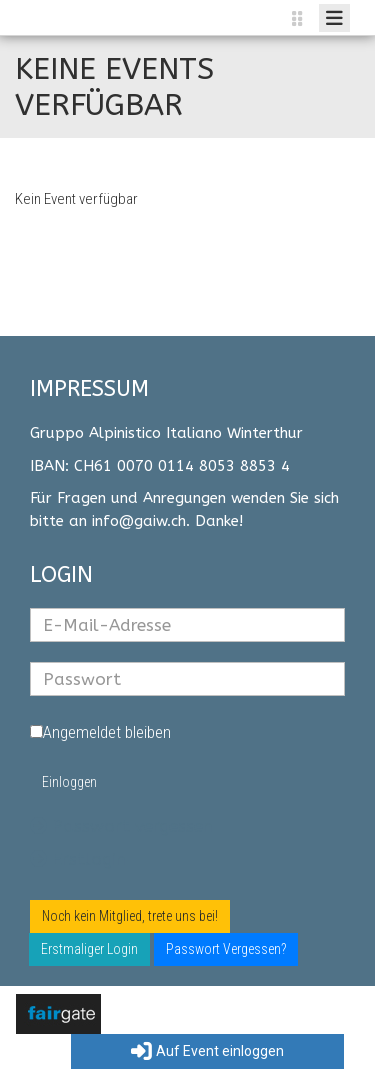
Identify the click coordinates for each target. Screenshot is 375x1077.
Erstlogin (78, 859)
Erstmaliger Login (89, 949)
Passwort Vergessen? (226, 949)
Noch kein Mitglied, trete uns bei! (130, 916)
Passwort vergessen (121, 826)
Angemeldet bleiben (100, 732)
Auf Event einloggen (207, 1052)
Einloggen (69, 782)
